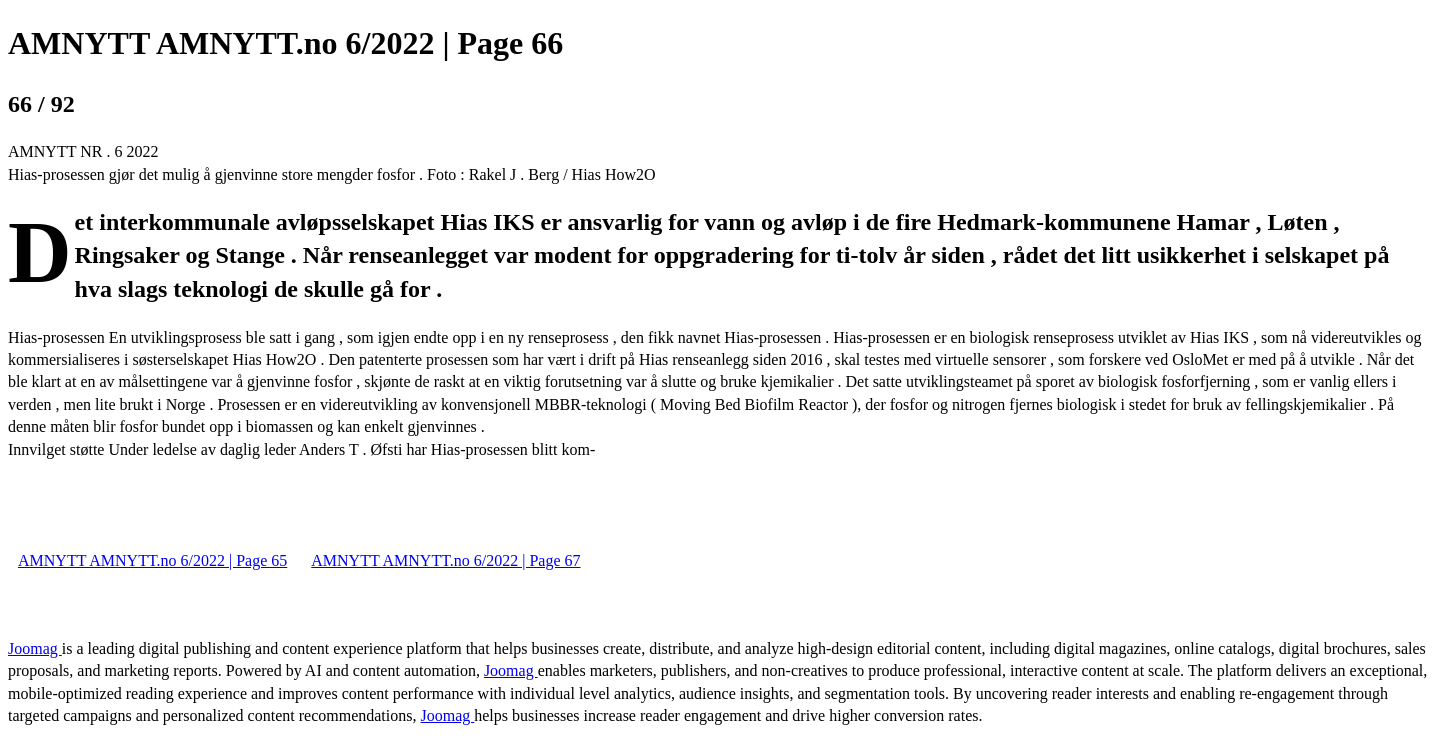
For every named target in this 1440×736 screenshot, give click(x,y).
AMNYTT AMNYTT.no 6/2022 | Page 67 (445, 560)
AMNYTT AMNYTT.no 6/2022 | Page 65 (152, 560)
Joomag (35, 648)
